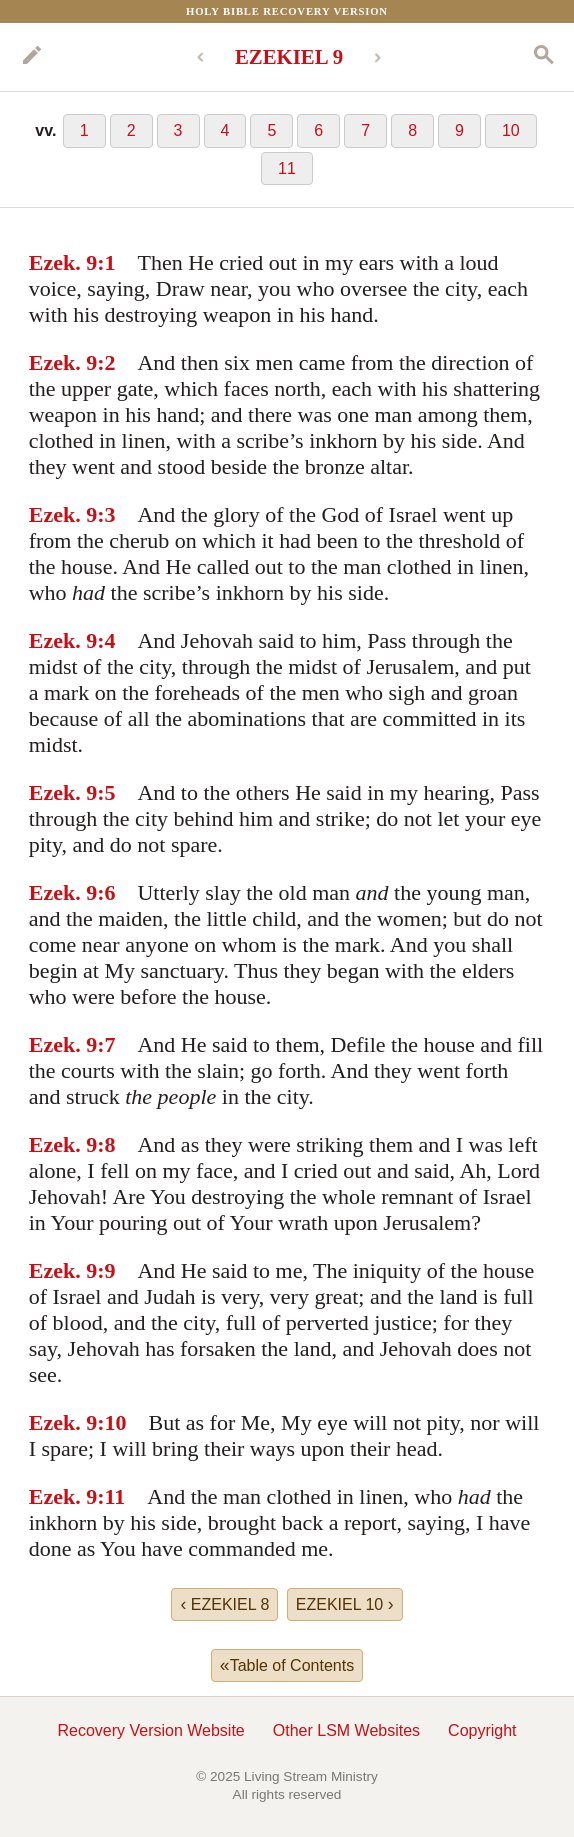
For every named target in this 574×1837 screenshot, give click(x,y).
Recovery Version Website (150, 1730)
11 (287, 168)
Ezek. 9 (63, 262)
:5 (106, 792)
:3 (106, 514)
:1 (106, 262)
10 (511, 130)
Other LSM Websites (346, 1730)
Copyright (482, 1730)
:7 (106, 1044)
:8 (106, 1144)
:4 (106, 640)
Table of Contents (287, 1665)
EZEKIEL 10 (345, 1604)
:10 (111, 1422)
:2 (106, 362)
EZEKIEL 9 (289, 56)
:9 (106, 1270)
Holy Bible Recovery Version (287, 11)
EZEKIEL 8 (224, 1604)
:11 (111, 1496)
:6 (106, 892)
